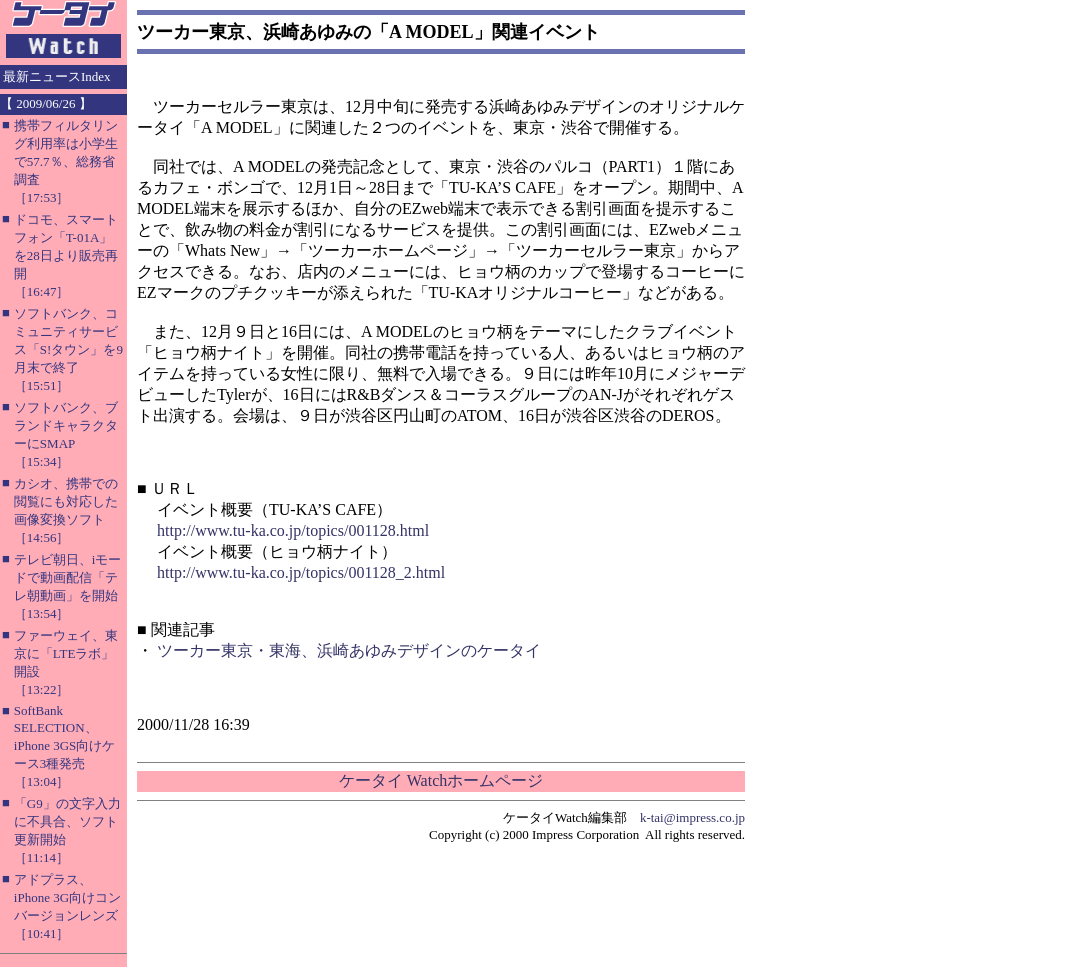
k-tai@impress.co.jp (692, 817)
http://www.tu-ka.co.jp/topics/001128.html (293, 530)
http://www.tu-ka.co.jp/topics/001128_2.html (301, 572)
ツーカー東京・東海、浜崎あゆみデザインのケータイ (349, 650)
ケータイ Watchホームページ (441, 780)
